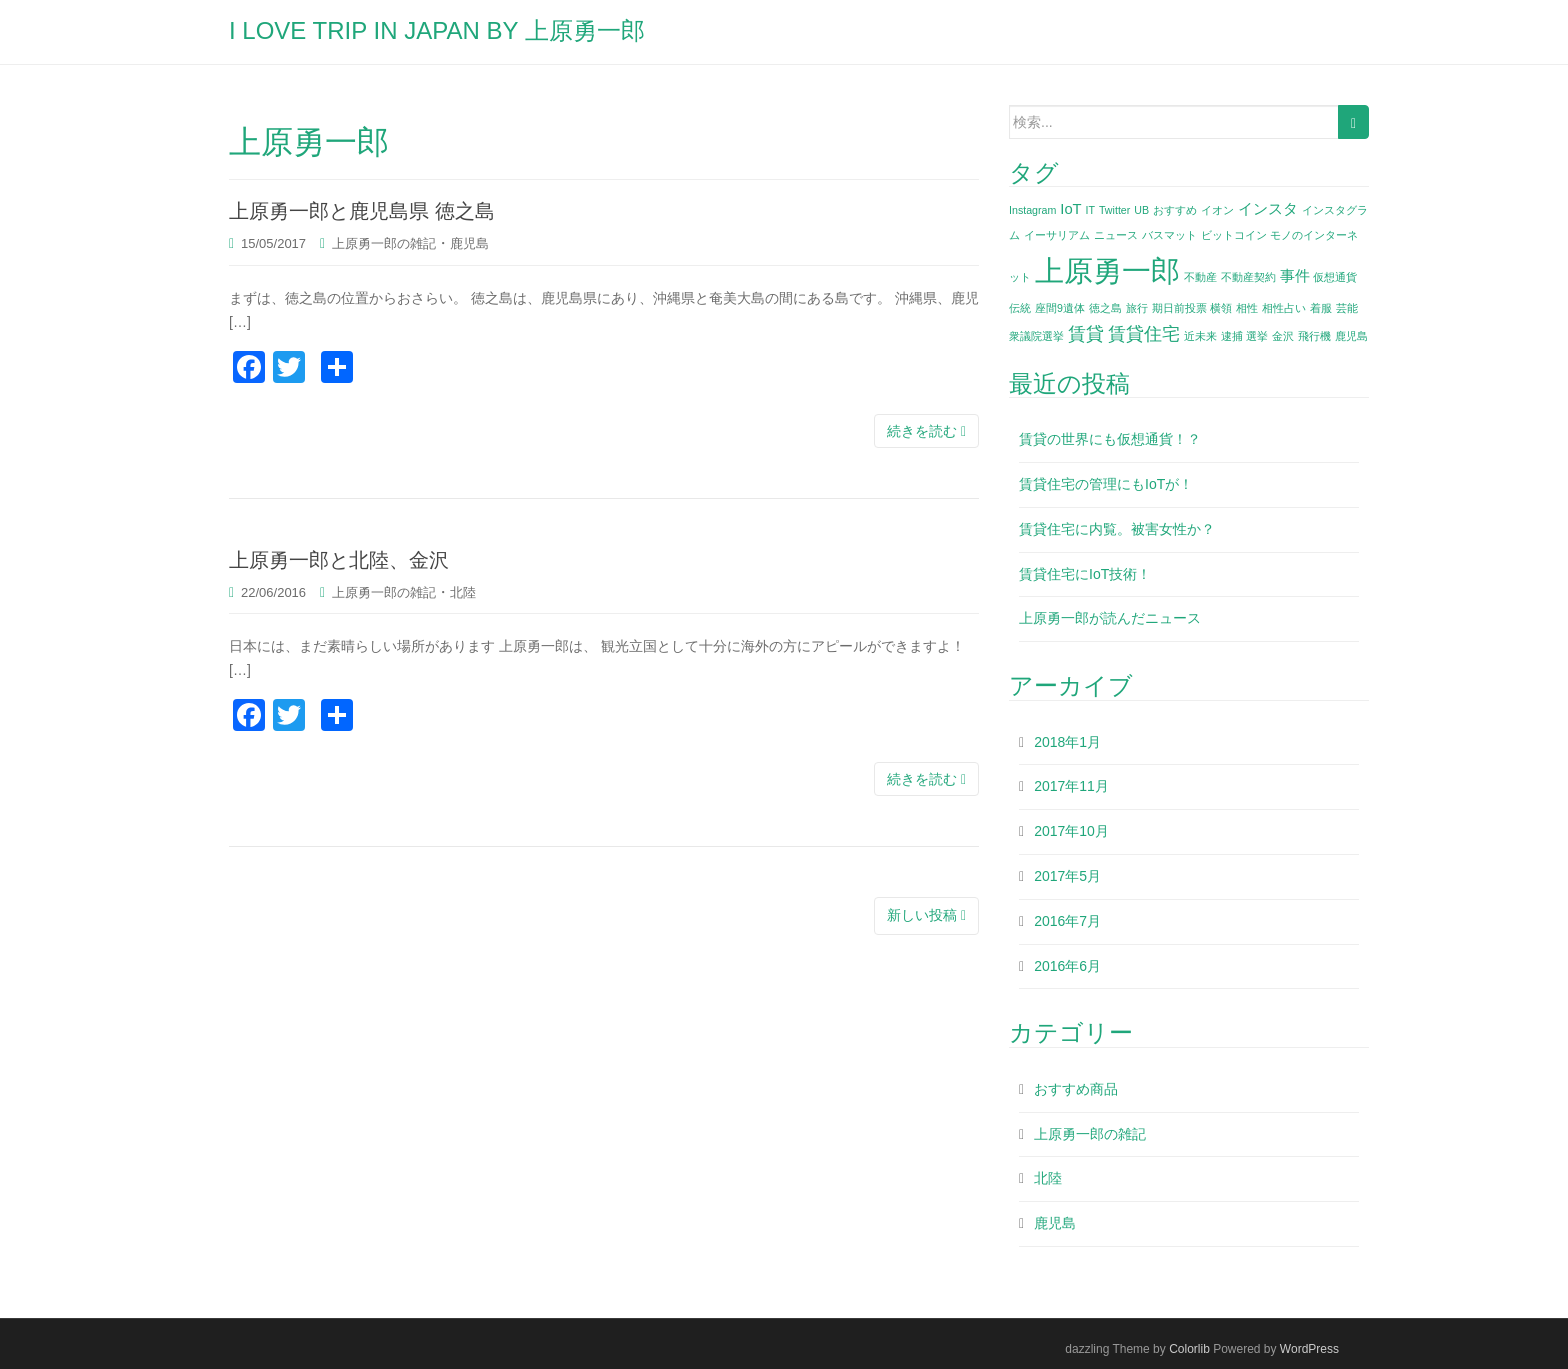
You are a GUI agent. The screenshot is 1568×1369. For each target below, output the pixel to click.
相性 (1247, 308)
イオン (1217, 210)
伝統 (1020, 308)
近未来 (1200, 336)
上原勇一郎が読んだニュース (1110, 618)
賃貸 (1086, 334)
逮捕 (1232, 336)
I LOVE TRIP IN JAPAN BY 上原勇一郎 (437, 30)
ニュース (1116, 235)
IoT (1070, 209)
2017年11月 (1071, 786)
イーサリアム (1057, 235)
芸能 (1347, 308)
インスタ (1268, 209)
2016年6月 (1067, 966)
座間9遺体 (1060, 308)
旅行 (1137, 308)
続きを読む (926, 431)
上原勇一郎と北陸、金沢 (339, 560)
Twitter (1114, 210)
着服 (1321, 308)
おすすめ (1175, 210)
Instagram (1032, 210)
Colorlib (1189, 1349)
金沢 (1283, 336)
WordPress (1309, 1349)
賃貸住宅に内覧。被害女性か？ (1117, 529)
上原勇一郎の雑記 (384, 243)
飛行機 (1314, 336)
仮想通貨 (1335, 277)
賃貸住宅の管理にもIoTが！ (1106, 484)
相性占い (1284, 308)
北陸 (463, 592)
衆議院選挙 (1036, 336)
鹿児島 (469, 243)
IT (1090, 210)
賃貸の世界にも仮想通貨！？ (1110, 439)
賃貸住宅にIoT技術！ (1085, 574)
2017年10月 (1071, 831)
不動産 (1200, 277)
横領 (1221, 308)
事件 (1295, 276)
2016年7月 (1067, 921)
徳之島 (1105, 308)
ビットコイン (1234, 235)
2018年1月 (1067, 742)
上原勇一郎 (1107, 270)
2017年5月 (1067, 876)
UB (1141, 210)
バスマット (1169, 235)
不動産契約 (1248, 277)
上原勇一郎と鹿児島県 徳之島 (362, 211)
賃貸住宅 (1144, 334)
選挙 (1257, 336)
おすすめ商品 (1076, 1089)
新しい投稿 (926, 915)
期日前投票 (1179, 308)
